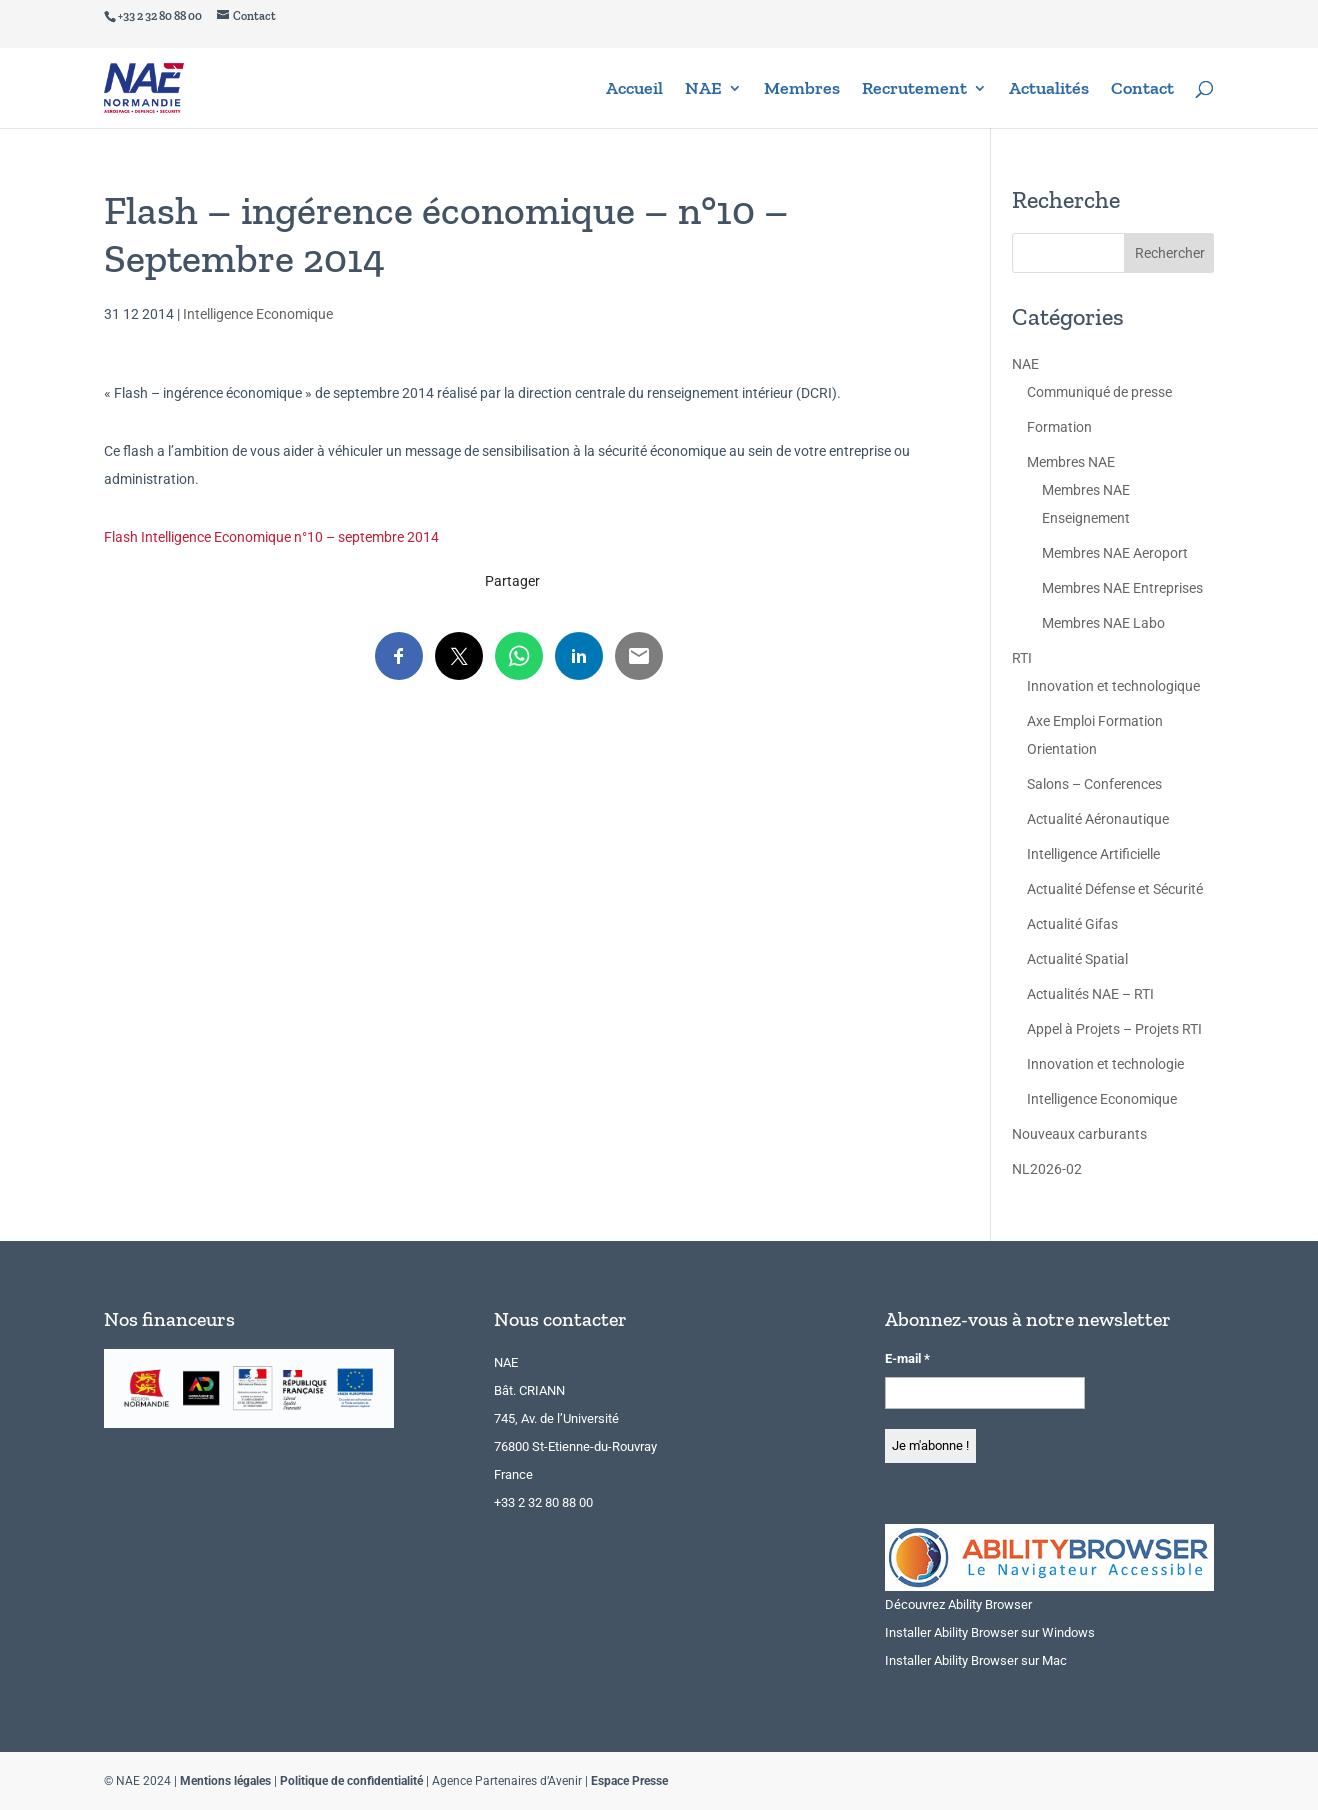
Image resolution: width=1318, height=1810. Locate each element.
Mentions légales (225, 1781)
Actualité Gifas (1072, 924)
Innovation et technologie (1105, 1064)
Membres (802, 90)
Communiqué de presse (1099, 392)
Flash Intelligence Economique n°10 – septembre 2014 (271, 537)
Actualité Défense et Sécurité (1115, 889)
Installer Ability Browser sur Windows (990, 1632)
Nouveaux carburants (1079, 1134)
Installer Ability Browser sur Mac (976, 1660)
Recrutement (914, 90)
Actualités (1049, 90)
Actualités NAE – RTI (1090, 994)
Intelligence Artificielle (1093, 854)
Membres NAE (1071, 462)
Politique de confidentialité (351, 1781)
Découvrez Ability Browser (958, 1604)
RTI (1022, 658)
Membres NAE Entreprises (1122, 588)
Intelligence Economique (258, 314)
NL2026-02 (1047, 1169)
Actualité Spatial (1077, 959)
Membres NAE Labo (1103, 623)
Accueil (634, 90)
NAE (703, 90)
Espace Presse (629, 1781)
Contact (1142, 90)
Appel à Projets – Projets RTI (1114, 1029)
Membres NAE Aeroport (1115, 553)
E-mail (907, 1358)
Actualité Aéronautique (1098, 819)
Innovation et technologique (1113, 686)
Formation (1059, 427)
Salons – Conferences (1094, 784)
